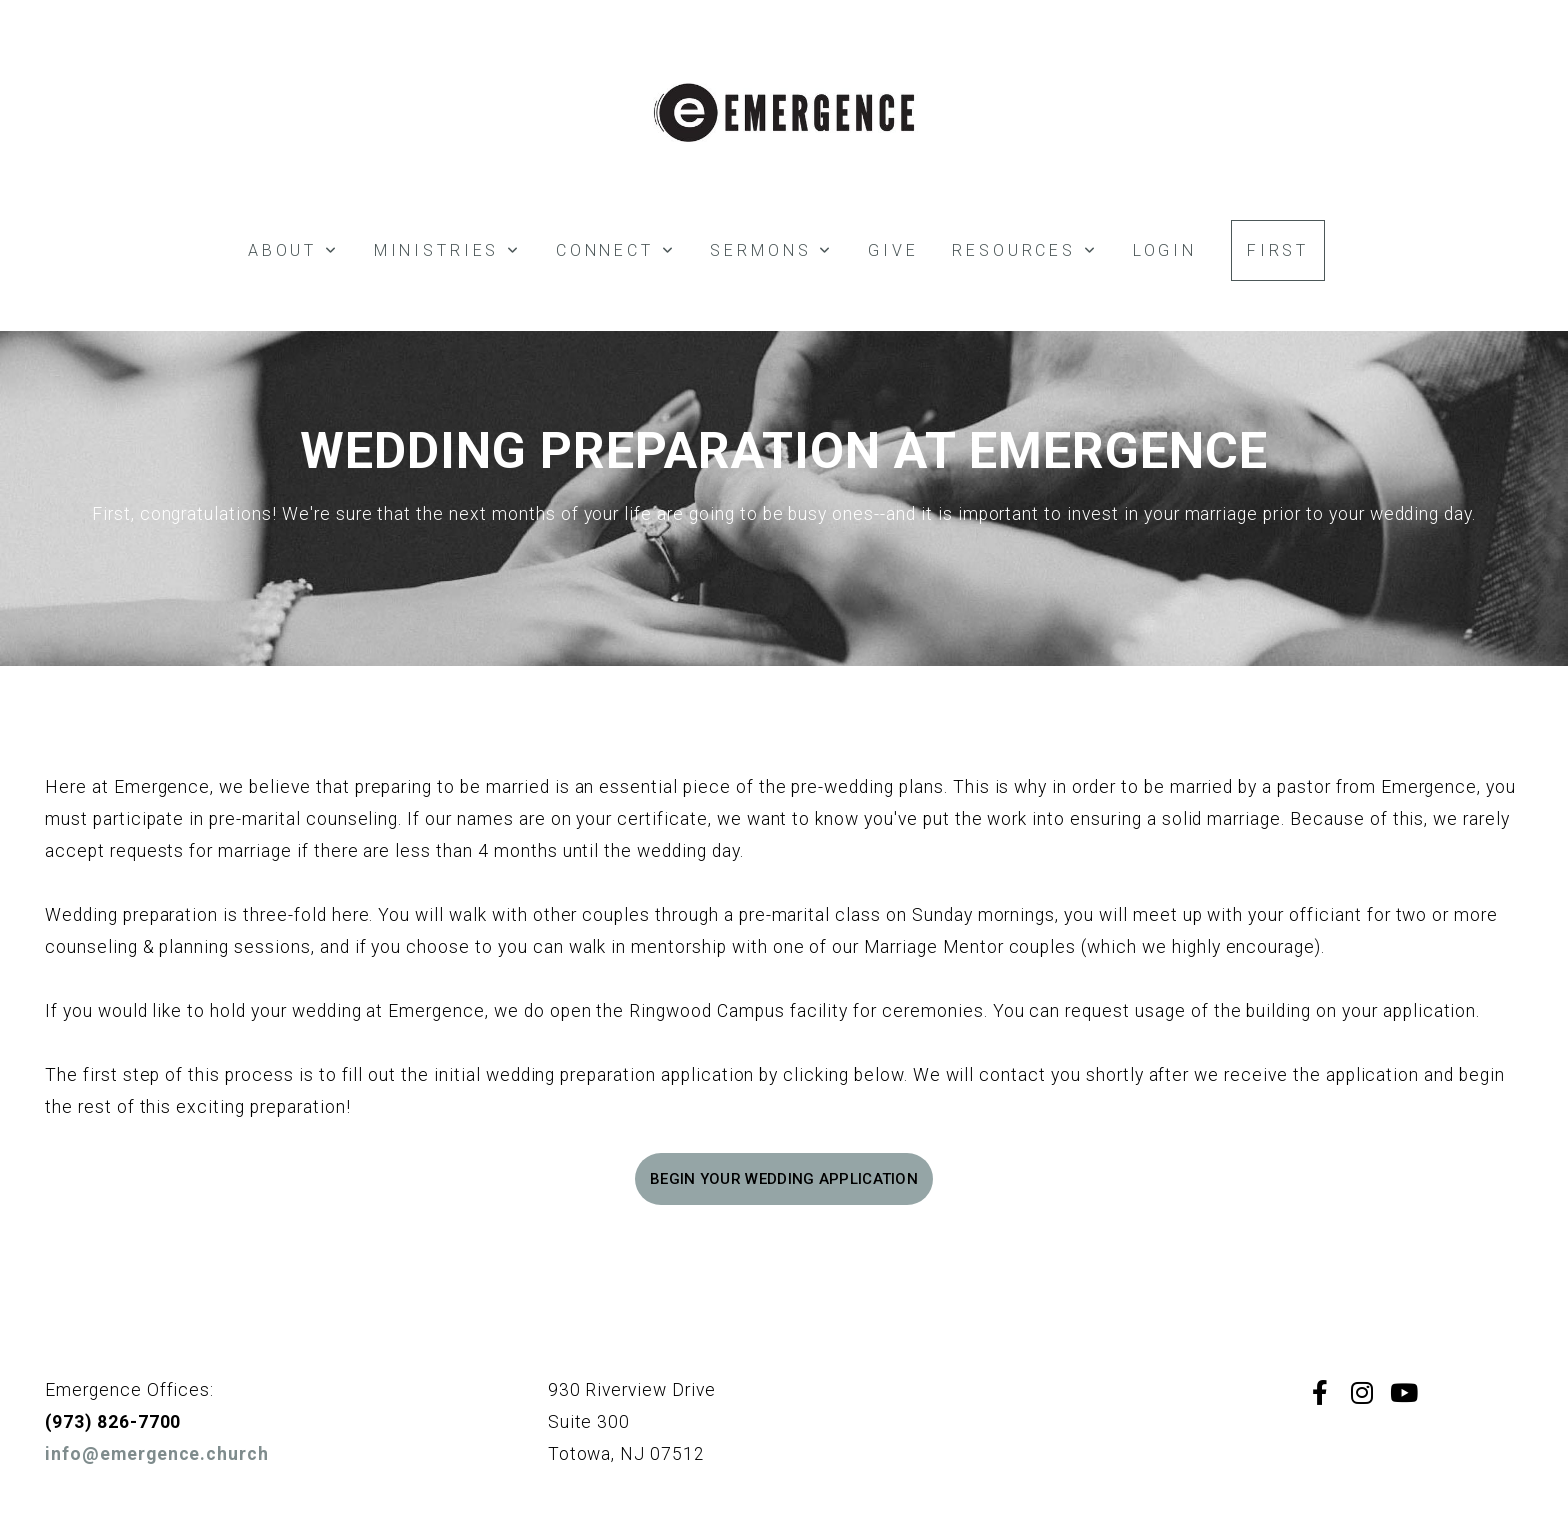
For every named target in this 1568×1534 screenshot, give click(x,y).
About (294, 250)
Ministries (448, 250)
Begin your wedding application (784, 1179)
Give (893, 250)
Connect (616, 250)
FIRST (1278, 250)
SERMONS (772, 250)
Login (1165, 250)
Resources (1025, 250)
